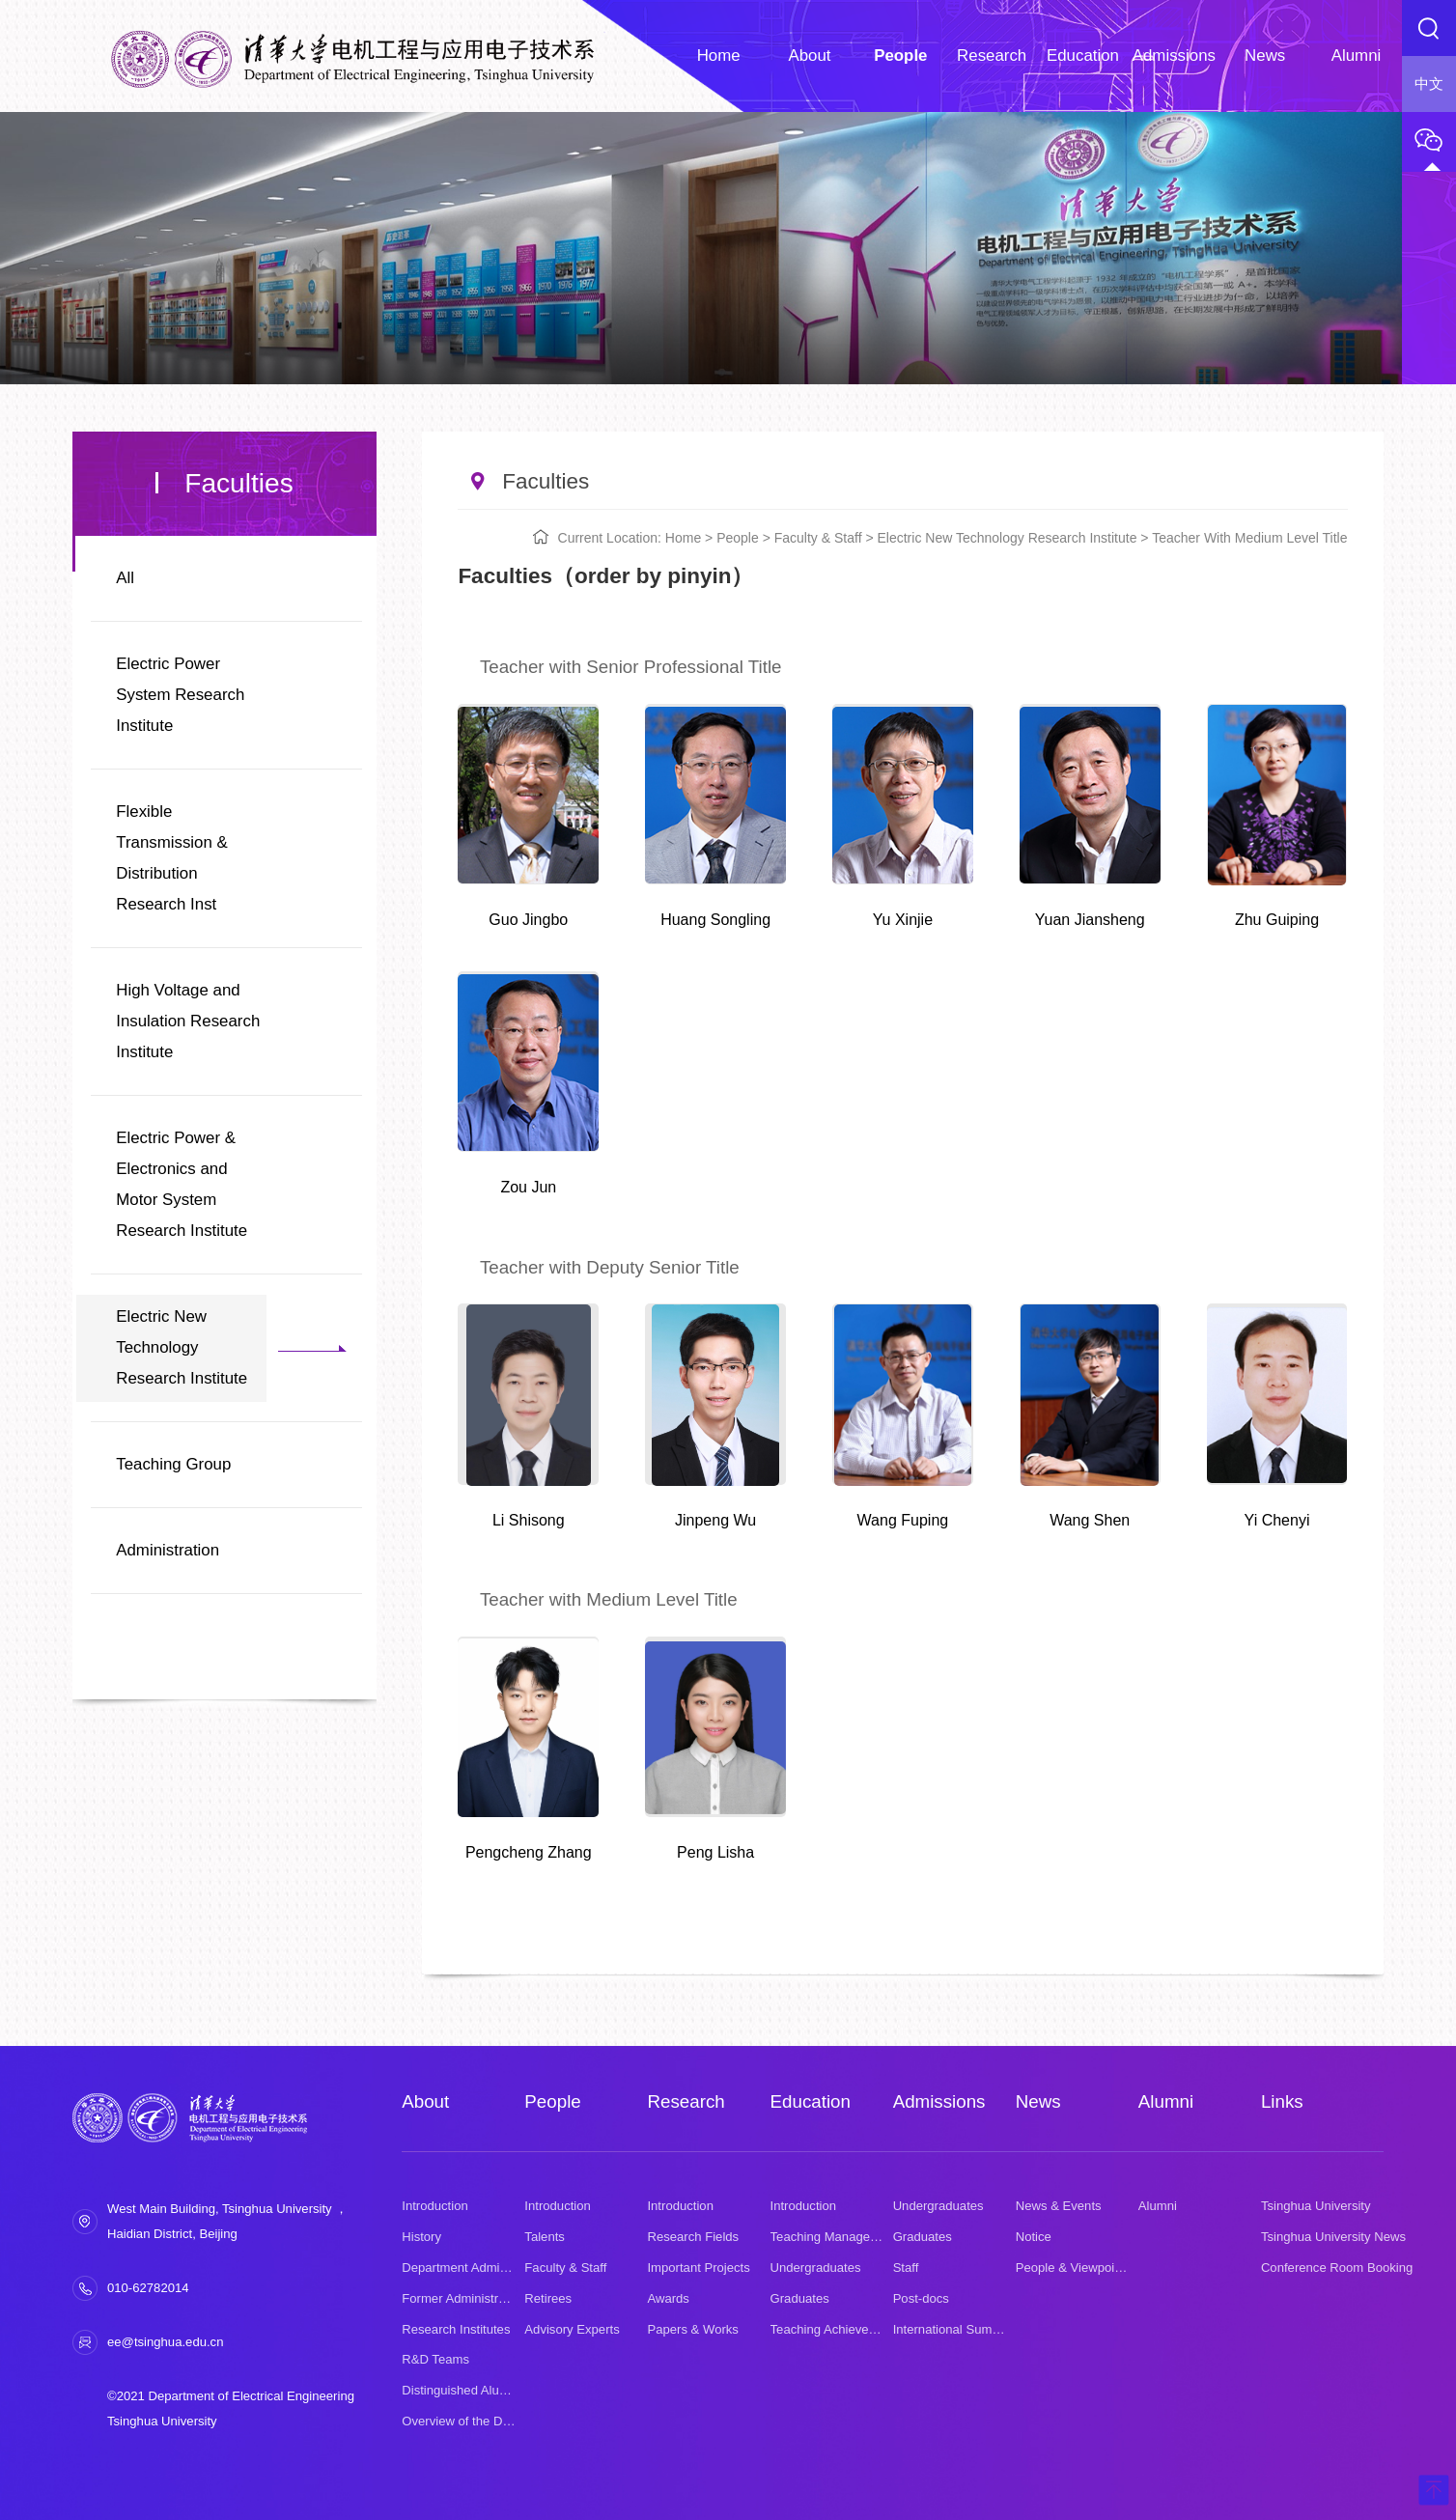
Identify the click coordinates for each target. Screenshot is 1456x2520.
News (1038, 2101)
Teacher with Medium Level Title (1249, 538)
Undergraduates (815, 2267)
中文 (1428, 84)
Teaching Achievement (833, 2329)
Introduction (435, 2205)
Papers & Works (692, 2329)
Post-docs (921, 2298)
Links (1282, 2101)
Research (685, 2101)
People (737, 538)
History (421, 2236)
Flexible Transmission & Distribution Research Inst (172, 857)
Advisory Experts (571, 2329)
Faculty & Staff (818, 538)
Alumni (1165, 2101)
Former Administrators (464, 2298)
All (125, 578)
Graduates (799, 2298)
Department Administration (476, 2267)
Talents (544, 2236)
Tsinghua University (1316, 2205)
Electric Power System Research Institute (180, 695)
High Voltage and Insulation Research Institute (188, 1021)
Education (810, 2101)
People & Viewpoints (1074, 2267)
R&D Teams (435, 2359)
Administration (167, 1550)
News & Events (1059, 2205)
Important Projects (698, 2267)
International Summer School (974, 2329)
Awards (667, 2298)
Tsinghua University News (1333, 2236)
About (425, 2101)
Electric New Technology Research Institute (181, 1347)
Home (683, 538)
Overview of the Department (480, 2421)
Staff (906, 2267)
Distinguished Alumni (460, 2390)
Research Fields (693, 2236)
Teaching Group (173, 1464)
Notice (1033, 2236)
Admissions (939, 2101)
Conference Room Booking (1337, 2267)
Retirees (548, 2298)
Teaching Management (834, 2236)
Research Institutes (456, 2329)
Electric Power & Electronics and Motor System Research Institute (181, 1184)
